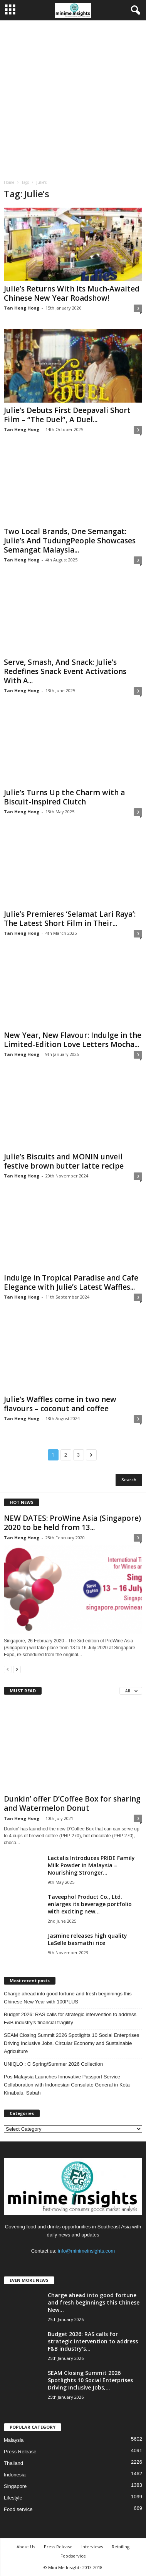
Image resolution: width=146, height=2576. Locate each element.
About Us (26, 2546)
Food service (18, 2509)
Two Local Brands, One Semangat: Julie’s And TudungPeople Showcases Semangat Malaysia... (70, 540)
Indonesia (14, 2475)
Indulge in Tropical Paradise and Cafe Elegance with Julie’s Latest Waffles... (71, 1282)
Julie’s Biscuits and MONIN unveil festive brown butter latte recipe (64, 1161)
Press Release (20, 2451)
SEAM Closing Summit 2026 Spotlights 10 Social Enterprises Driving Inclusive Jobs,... (90, 2380)
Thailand (13, 2463)
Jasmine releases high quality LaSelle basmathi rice (87, 1939)
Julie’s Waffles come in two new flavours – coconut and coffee (60, 1404)
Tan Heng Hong (21, 308)
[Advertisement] (73, 97)
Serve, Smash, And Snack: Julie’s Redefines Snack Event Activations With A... (65, 671)
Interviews (92, 2546)
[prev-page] (8, 1669)
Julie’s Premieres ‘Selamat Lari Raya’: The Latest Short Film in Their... (70, 918)
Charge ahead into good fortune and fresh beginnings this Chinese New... (93, 2302)
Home (9, 182)
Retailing (120, 2546)
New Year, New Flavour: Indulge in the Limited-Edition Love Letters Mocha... (72, 1039)
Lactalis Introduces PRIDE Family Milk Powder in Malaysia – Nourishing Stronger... (91, 1865)
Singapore (15, 2486)
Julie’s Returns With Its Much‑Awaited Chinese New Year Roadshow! (71, 293)
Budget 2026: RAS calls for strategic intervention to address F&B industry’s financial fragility (70, 2018)
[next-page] (17, 1669)
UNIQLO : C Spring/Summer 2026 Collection (53, 2064)
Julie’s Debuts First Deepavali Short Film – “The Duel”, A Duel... (67, 415)
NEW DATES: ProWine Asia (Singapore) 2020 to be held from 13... (72, 1522)
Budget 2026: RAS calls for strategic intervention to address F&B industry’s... (93, 2341)
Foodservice (73, 2556)
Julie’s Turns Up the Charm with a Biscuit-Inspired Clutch (64, 797)
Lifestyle (13, 2498)
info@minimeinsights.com (86, 2251)
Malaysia (13, 2440)
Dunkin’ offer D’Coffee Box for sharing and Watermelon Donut (72, 1803)
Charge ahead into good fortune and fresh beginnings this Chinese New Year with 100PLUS (68, 1998)
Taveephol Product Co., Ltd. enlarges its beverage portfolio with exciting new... (90, 1904)
